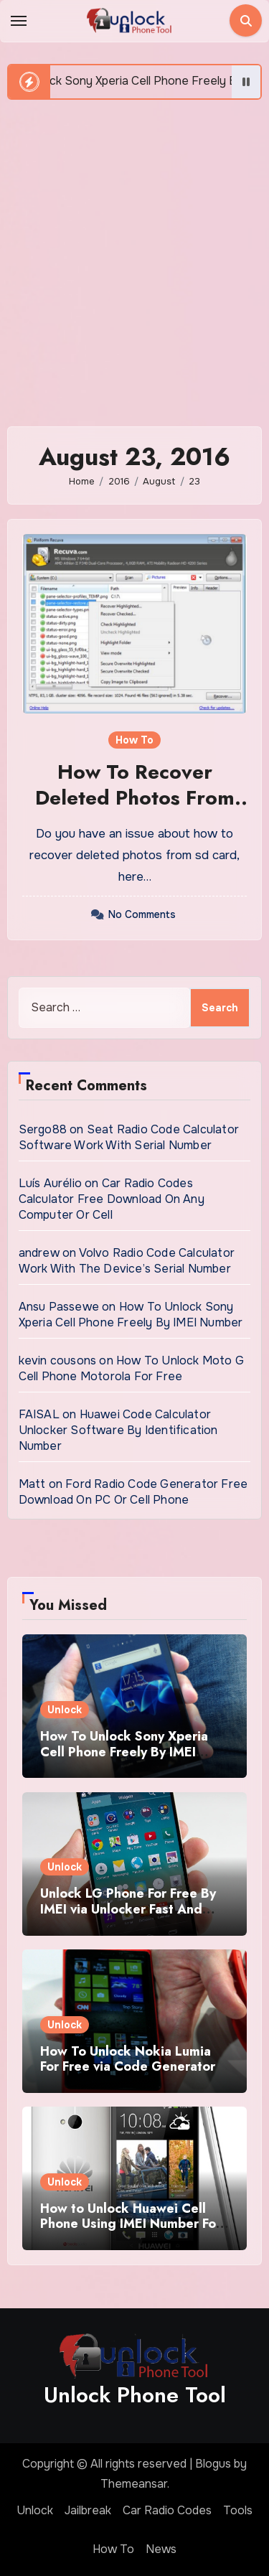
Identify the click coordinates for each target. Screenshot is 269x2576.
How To (134, 740)
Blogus (213, 2463)
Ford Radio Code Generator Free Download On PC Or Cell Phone (133, 1491)
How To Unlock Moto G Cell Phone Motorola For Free (131, 1368)
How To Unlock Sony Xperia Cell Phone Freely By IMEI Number (131, 1314)
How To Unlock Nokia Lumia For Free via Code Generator (127, 2059)
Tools (238, 2510)
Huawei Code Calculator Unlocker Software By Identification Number (118, 1430)
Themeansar (133, 2483)
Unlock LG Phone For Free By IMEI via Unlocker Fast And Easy (128, 1909)
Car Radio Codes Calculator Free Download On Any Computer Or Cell (111, 1199)
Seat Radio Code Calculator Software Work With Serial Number (129, 1137)
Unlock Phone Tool (135, 2394)
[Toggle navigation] (18, 20)
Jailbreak (88, 2510)
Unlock (64, 1709)
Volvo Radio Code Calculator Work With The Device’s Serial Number (127, 1260)
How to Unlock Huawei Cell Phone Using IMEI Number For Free (130, 2224)
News (161, 2549)
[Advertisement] (134, 255)
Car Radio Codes (167, 2510)
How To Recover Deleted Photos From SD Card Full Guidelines (135, 811)
